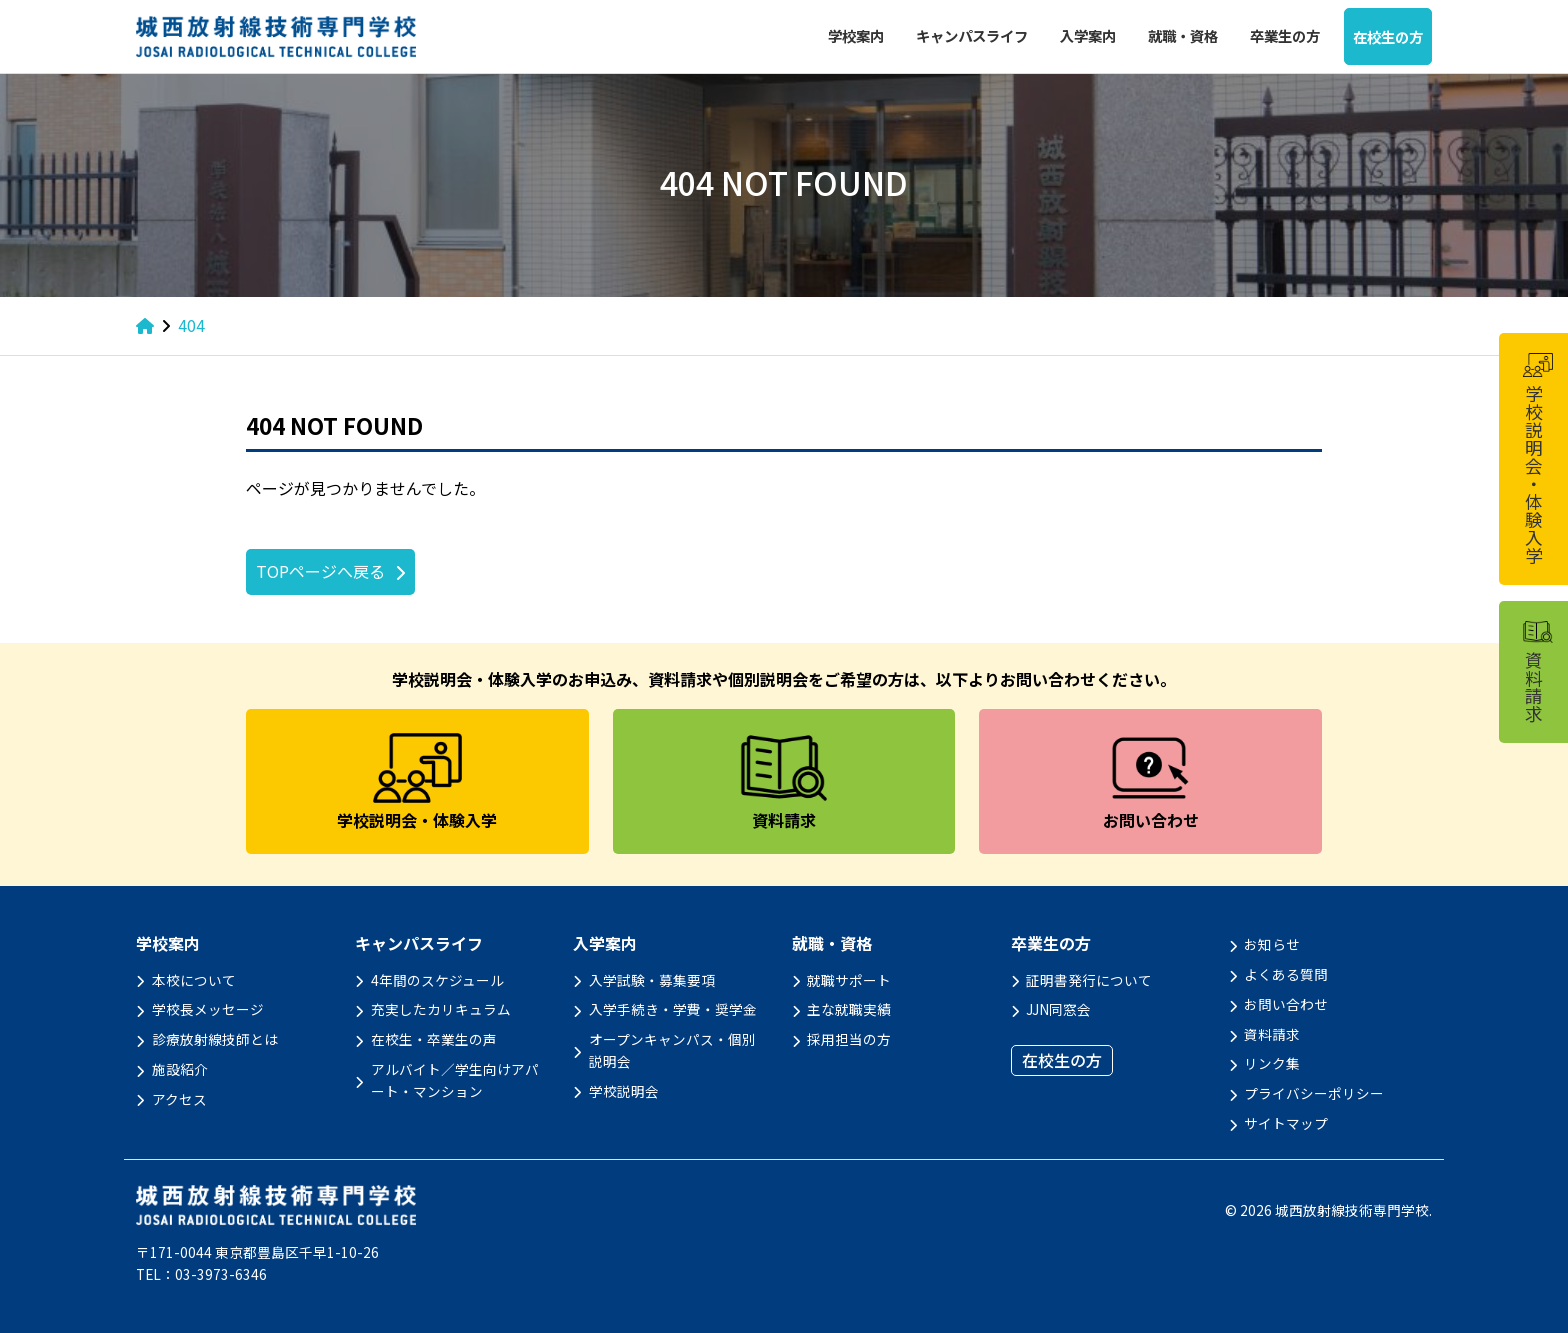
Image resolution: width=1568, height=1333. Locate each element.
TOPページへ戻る (320, 571)
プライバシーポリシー (1314, 1093)
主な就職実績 (849, 1009)
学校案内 (856, 35)
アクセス (179, 1099)
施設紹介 (180, 1069)
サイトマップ (1286, 1123)
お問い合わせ (1286, 1004)
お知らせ (1272, 944)
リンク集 (1272, 1063)
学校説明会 (624, 1091)
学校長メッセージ (208, 1009)
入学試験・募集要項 (652, 980)
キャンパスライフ (972, 35)
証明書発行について (1089, 980)
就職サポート (849, 980)
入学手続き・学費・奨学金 (673, 1009)
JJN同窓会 (1058, 1009)
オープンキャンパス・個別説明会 (672, 1050)
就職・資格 (1183, 35)
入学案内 (1088, 35)
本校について (194, 980)
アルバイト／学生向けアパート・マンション (455, 1080)
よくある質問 (1286, 974)
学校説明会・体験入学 (1537, 459)
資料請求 (1272, 1034)
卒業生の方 (1285, 35)
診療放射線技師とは (215, 1039)
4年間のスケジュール (437, 980)
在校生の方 (1388, 36)
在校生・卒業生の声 (434, 1039)
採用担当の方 (849, 1039)
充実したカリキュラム (441, 1009)
